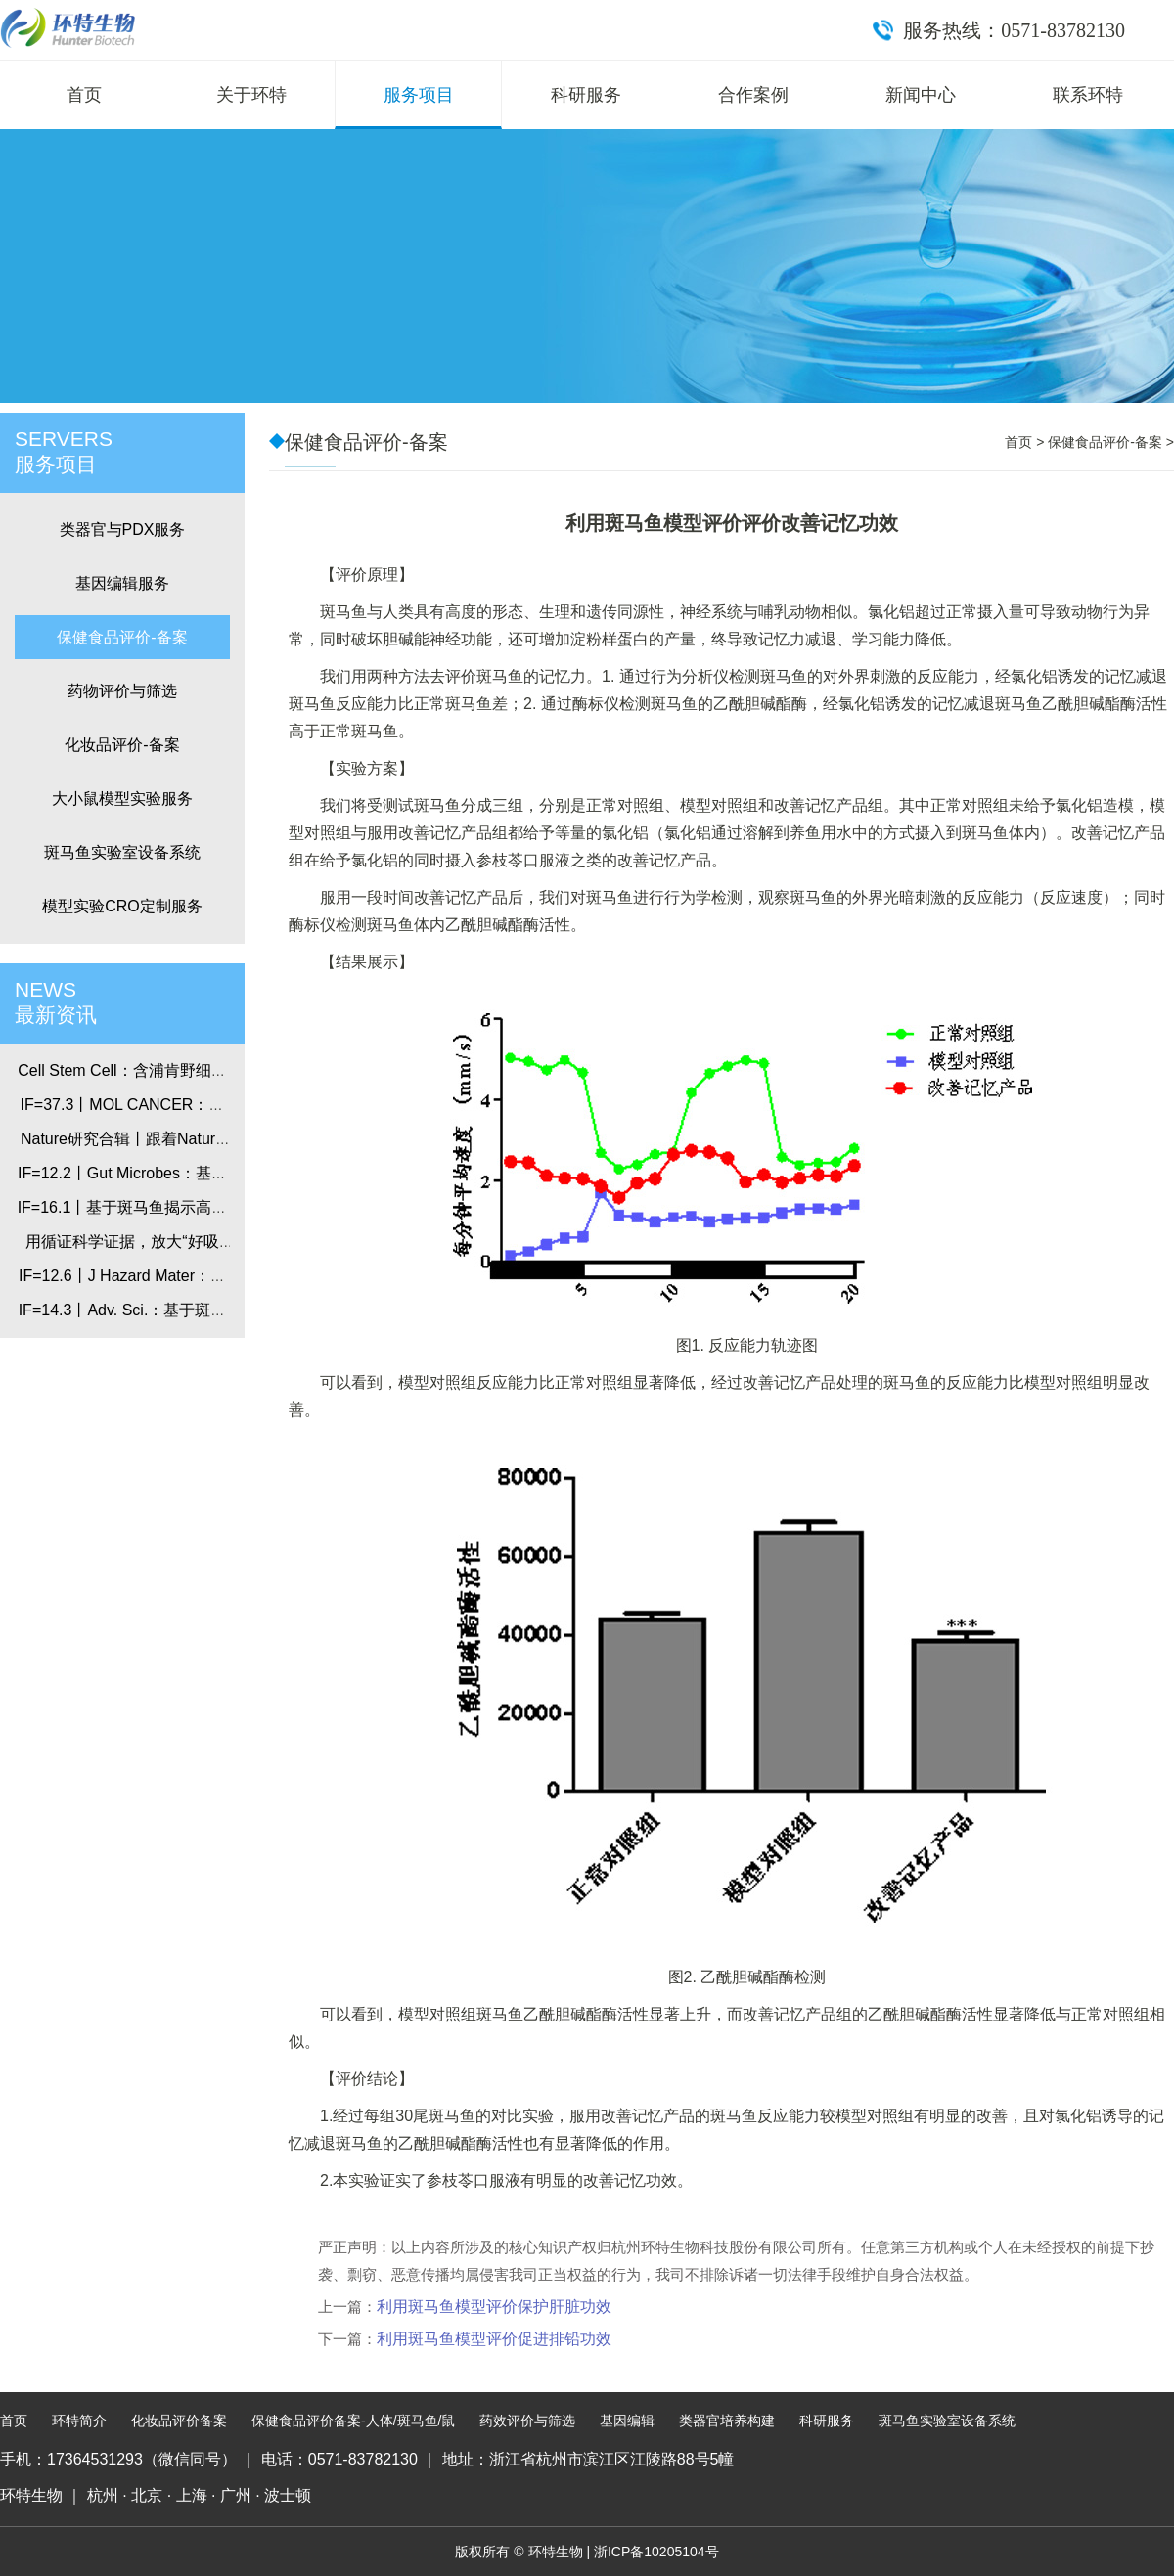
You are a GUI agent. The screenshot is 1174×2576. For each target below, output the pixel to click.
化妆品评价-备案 (122, 744)
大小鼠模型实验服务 (122, 798)
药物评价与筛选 (122, 691)
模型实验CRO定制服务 (122, 906)
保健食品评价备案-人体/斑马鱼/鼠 (353, 2420)
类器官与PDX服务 (123, 529)
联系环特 (1088, 95)
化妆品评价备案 (179, 2420)
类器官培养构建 (727, 2420)
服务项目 (419, 95)
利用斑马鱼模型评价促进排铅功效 (494, 2339)
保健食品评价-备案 (122, 637)
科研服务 (586, 95)
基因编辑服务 (122, 583)
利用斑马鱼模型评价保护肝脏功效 (494, 2306)
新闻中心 (920, 95)
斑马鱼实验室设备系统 (122, 852)
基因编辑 (627, 2420)
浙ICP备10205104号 (656, 2551)
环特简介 (79, 2420)
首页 (84, 95)
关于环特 (251, 95)
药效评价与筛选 (527, 2420)
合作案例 (753, 95)
